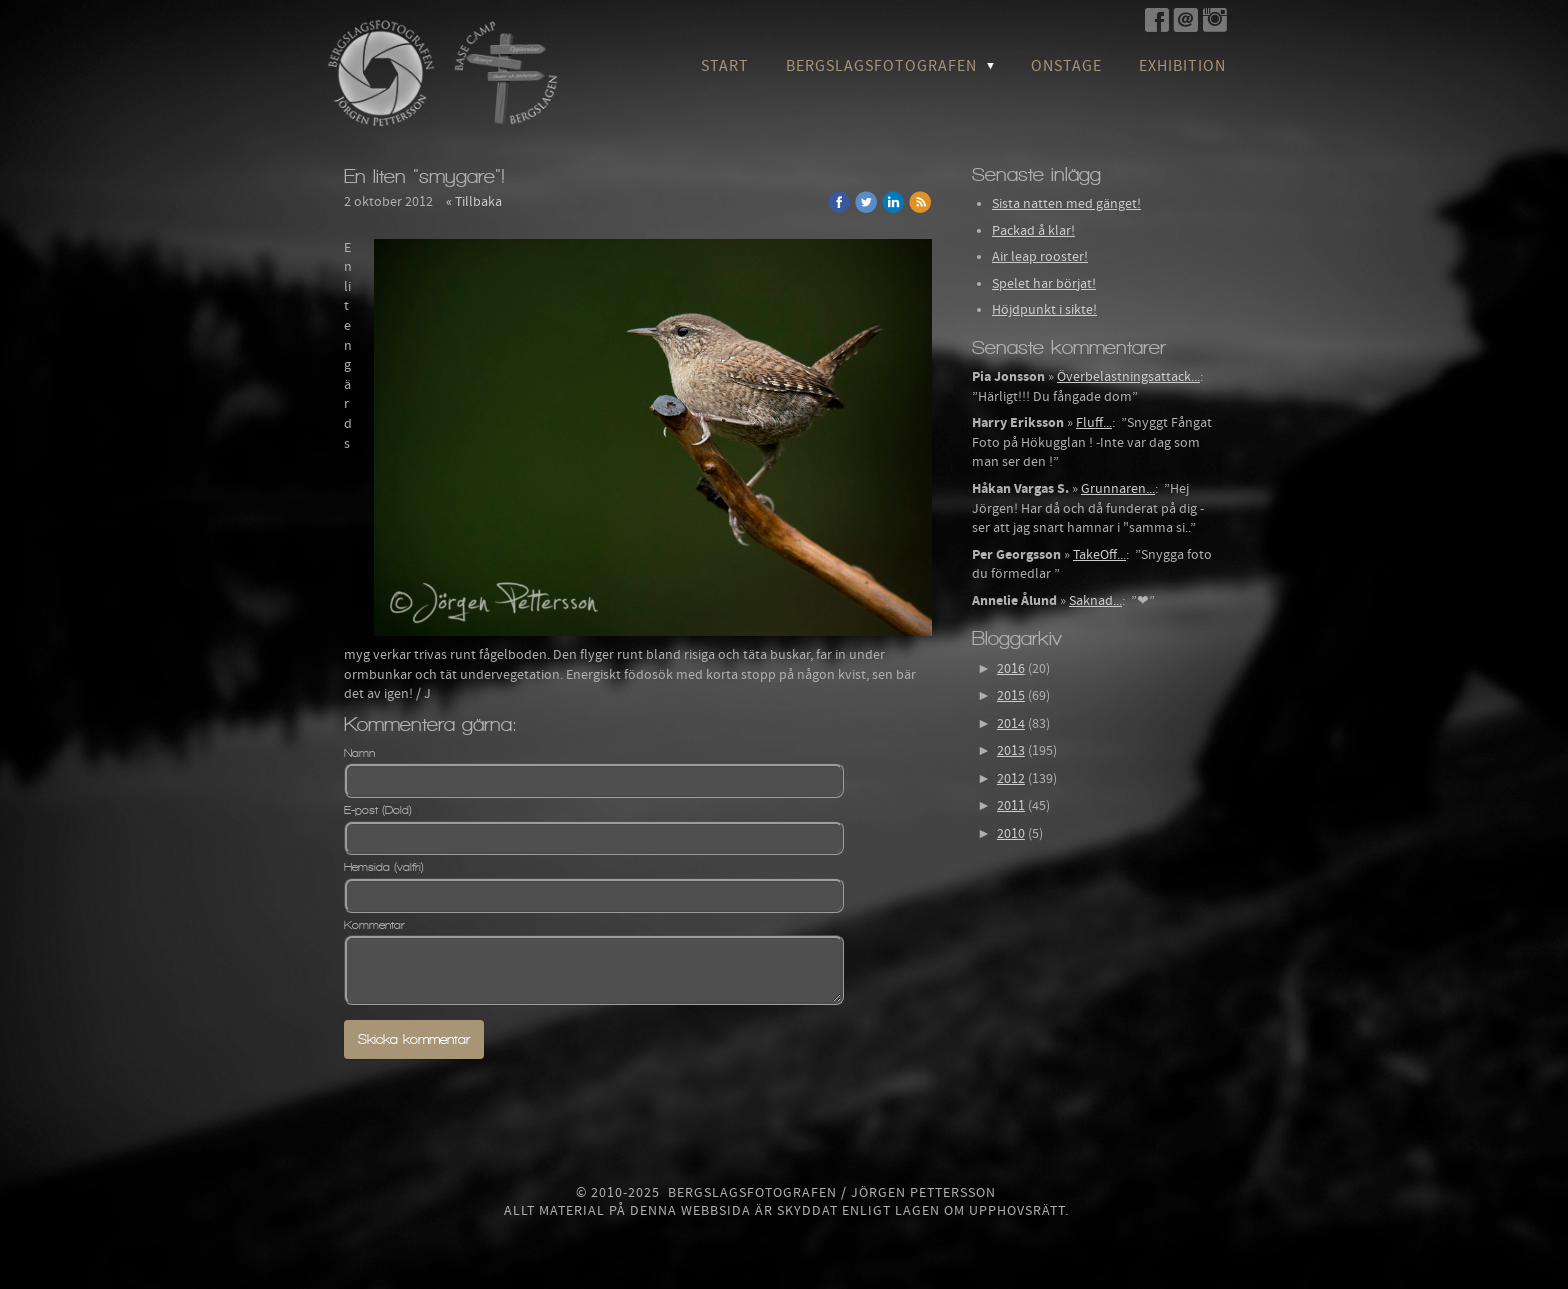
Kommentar (374, 925)
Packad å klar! (1033, 231)
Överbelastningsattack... (1128, 377)
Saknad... (1095, 601)
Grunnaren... (1118, 489)
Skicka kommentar (414, 1039)
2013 (1011, 751)
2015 (1011, 696)
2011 (1011, 806)
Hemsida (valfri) (384, 867)
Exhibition (1182, 66)
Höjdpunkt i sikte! (1044, 310)
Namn (359, 753)
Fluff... (1094, 423)
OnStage (1066, 66)
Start (725, 66)
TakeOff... (1099, 555)
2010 (1011, 834)
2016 (1011, 669)
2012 (1011, 779)
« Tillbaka (474, 202)
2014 (1011, 724)
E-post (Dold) (378, 810)
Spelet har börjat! (1044, 284)
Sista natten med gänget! (1066, 204)
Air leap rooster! (1040, 257)
